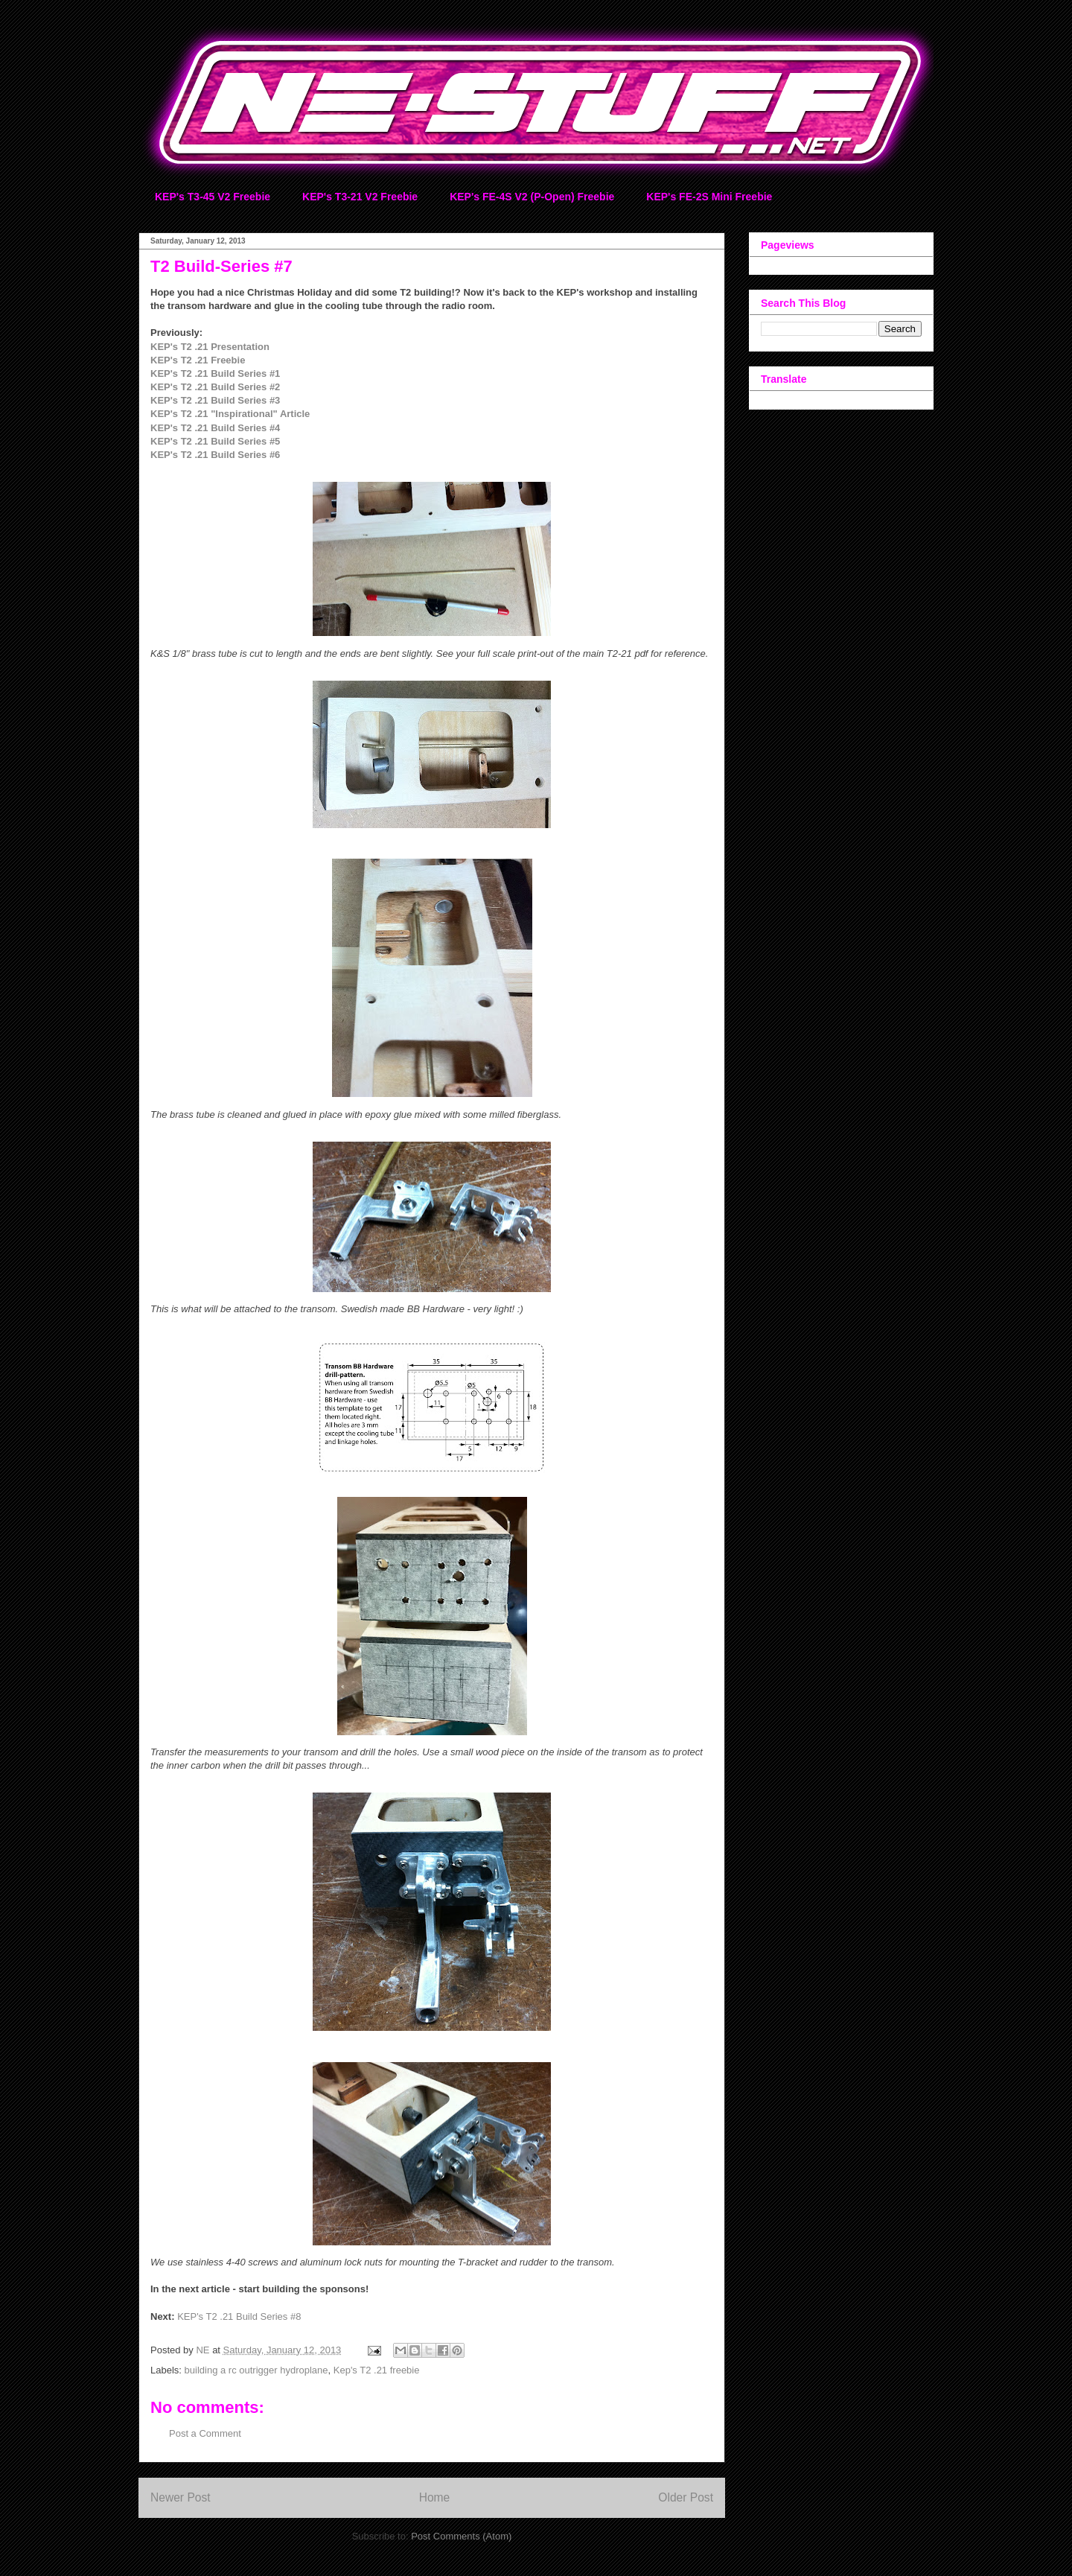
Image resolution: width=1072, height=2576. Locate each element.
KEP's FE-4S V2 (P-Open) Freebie (532, 197)
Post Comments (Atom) (461, 2536)
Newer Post (180, 2497)
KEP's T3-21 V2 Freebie (360, 197)
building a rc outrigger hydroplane (256, 2370)
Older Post (685, 2497)
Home (434, 2497)
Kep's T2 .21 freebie (377, 2370)
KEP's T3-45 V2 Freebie (212, 197)
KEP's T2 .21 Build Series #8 (239, 2316)
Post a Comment (205, 2433)
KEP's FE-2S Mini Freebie (709, 197)
